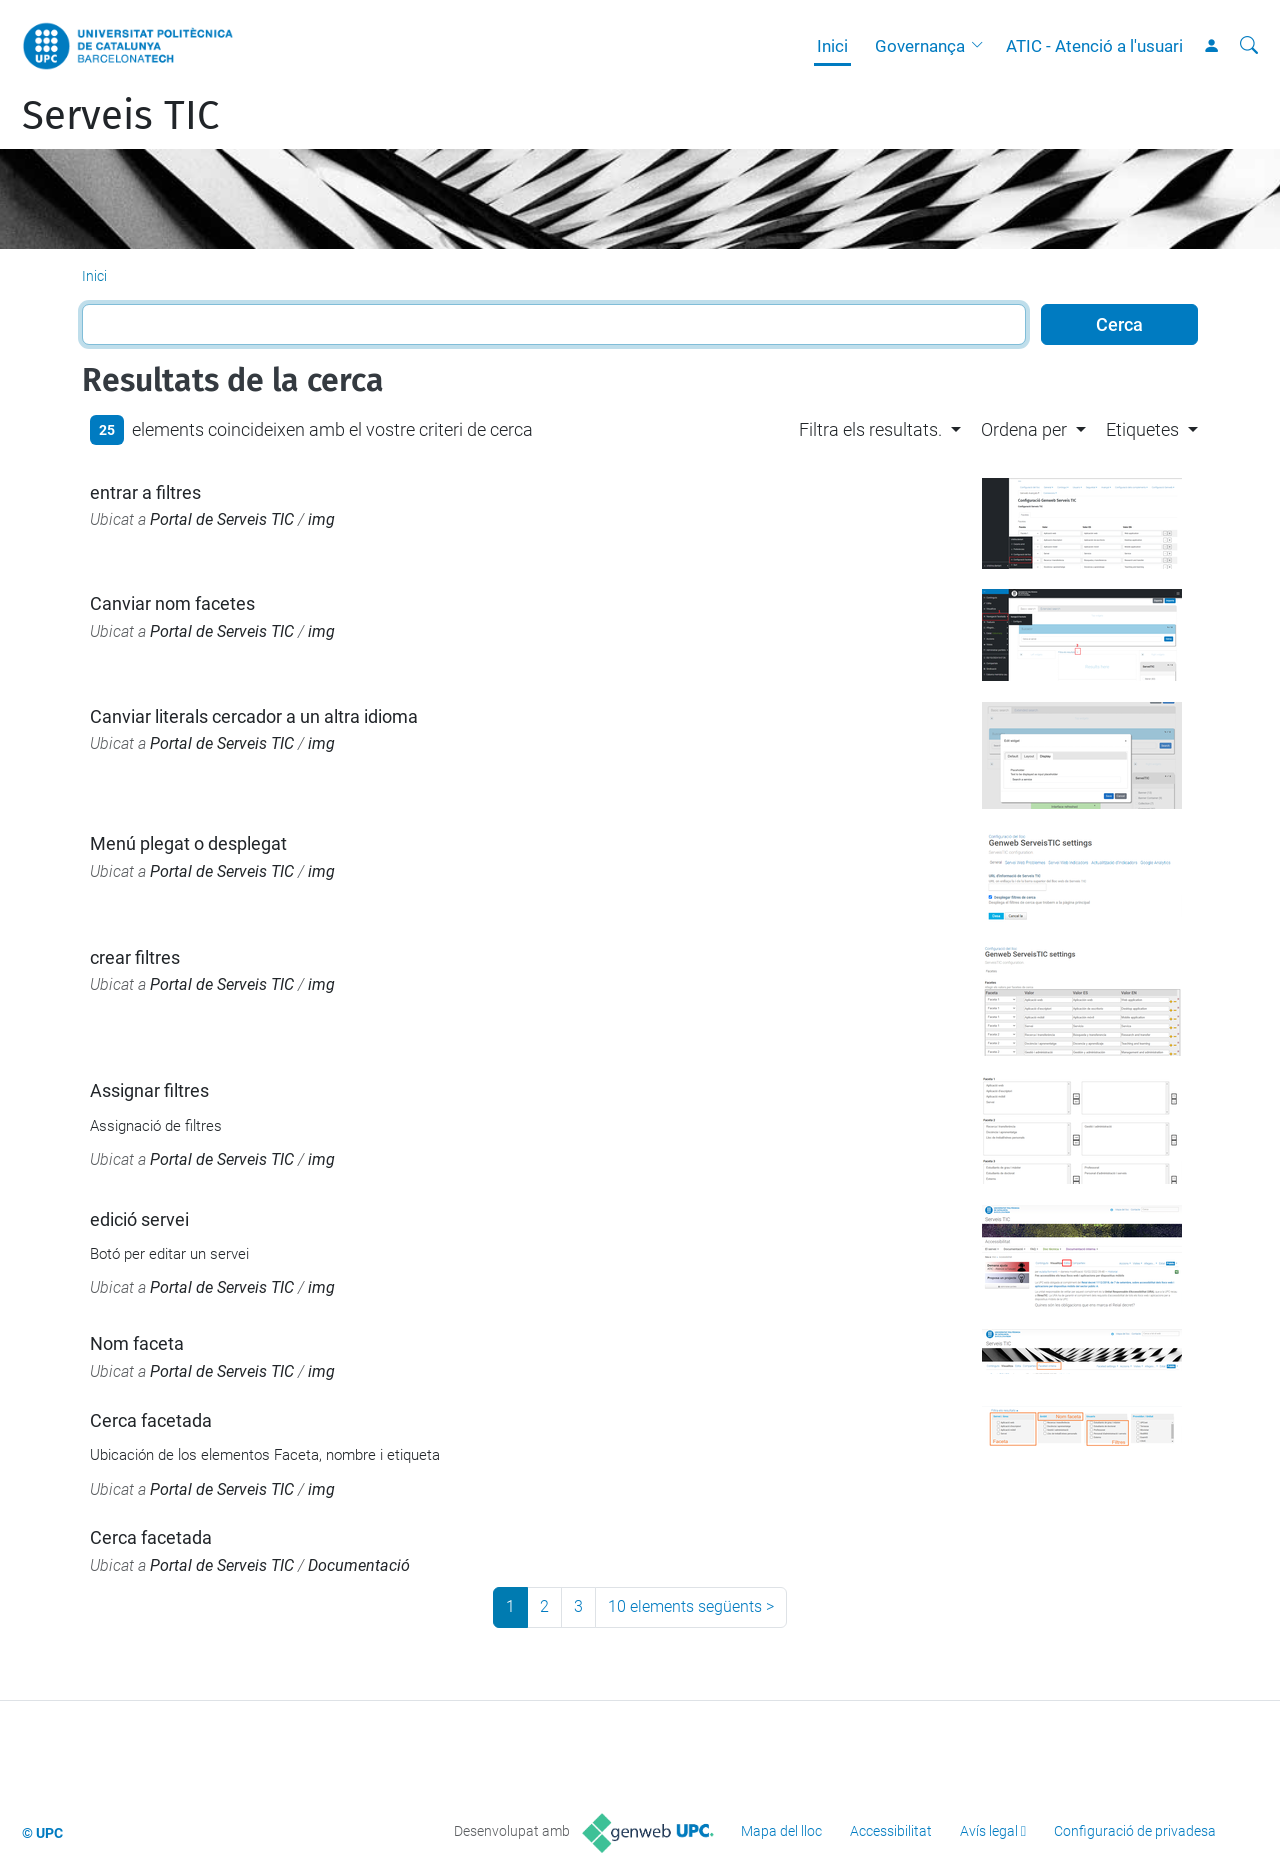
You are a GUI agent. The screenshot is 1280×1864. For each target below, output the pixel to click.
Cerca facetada (151, 1420)
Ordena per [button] (1024, 429)
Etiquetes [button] (1142, 429)
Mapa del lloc (781, 1831)
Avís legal (989, 1831)
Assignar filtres (149, 1090)
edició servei (139, 1219)
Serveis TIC (120, 116)
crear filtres (135, 957)
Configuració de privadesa (1135, 1831)
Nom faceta (137, 1343)
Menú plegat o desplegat (188, 843)
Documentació (359, 1565)
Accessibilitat (891, 1831)
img (321, 519)
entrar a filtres (145, 492)
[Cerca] (1249, 46)
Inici (832, 46)
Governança (920, 46)
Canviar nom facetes (172, 603)
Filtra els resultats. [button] (870, 429)
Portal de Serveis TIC (222, 519)
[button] (982, 46)
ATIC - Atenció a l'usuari (1094, 46)
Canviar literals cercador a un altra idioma (254, 716)
